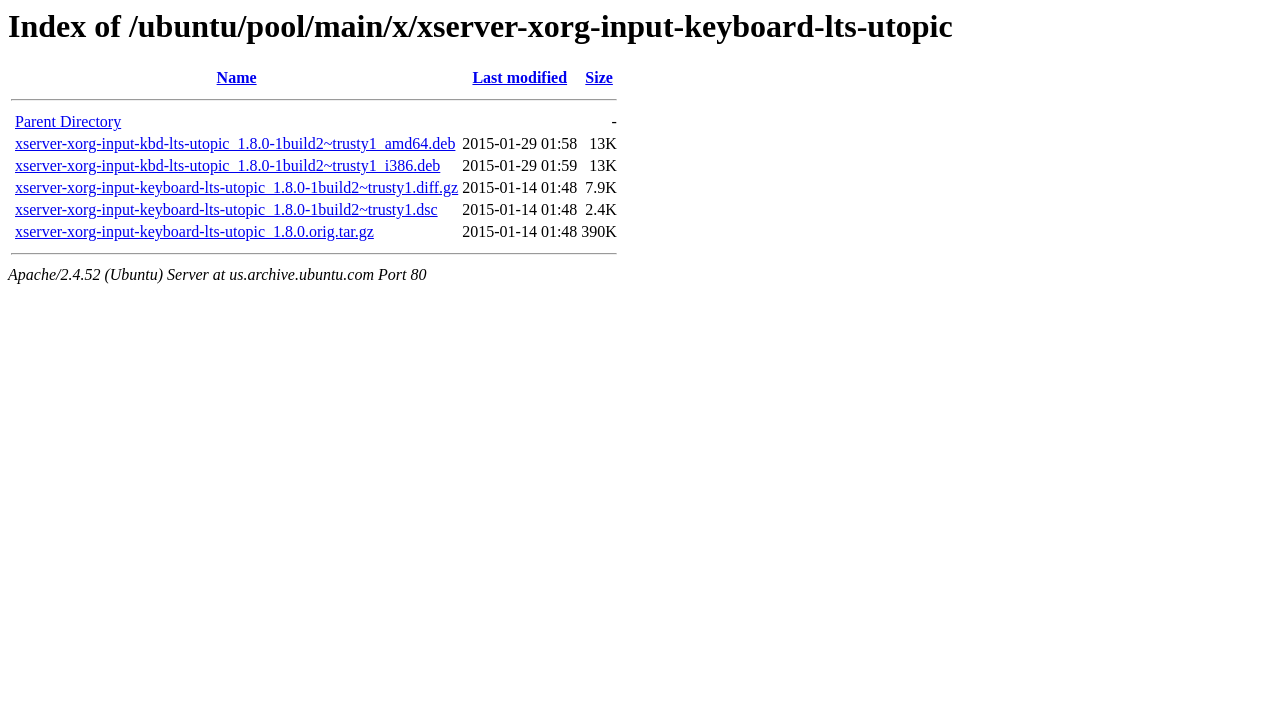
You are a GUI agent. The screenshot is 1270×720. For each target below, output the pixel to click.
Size (599, 77)
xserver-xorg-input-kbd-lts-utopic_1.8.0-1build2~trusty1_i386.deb (227, 165)
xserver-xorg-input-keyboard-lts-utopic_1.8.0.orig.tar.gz (194, 231)
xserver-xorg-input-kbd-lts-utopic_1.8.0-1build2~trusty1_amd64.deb (235, 143)
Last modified (519, 77)
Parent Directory (68, 121)
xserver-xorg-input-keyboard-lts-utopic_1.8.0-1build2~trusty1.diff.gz (236, 187)
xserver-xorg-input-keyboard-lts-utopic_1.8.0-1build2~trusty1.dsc (226, 209)
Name (237, 77)
